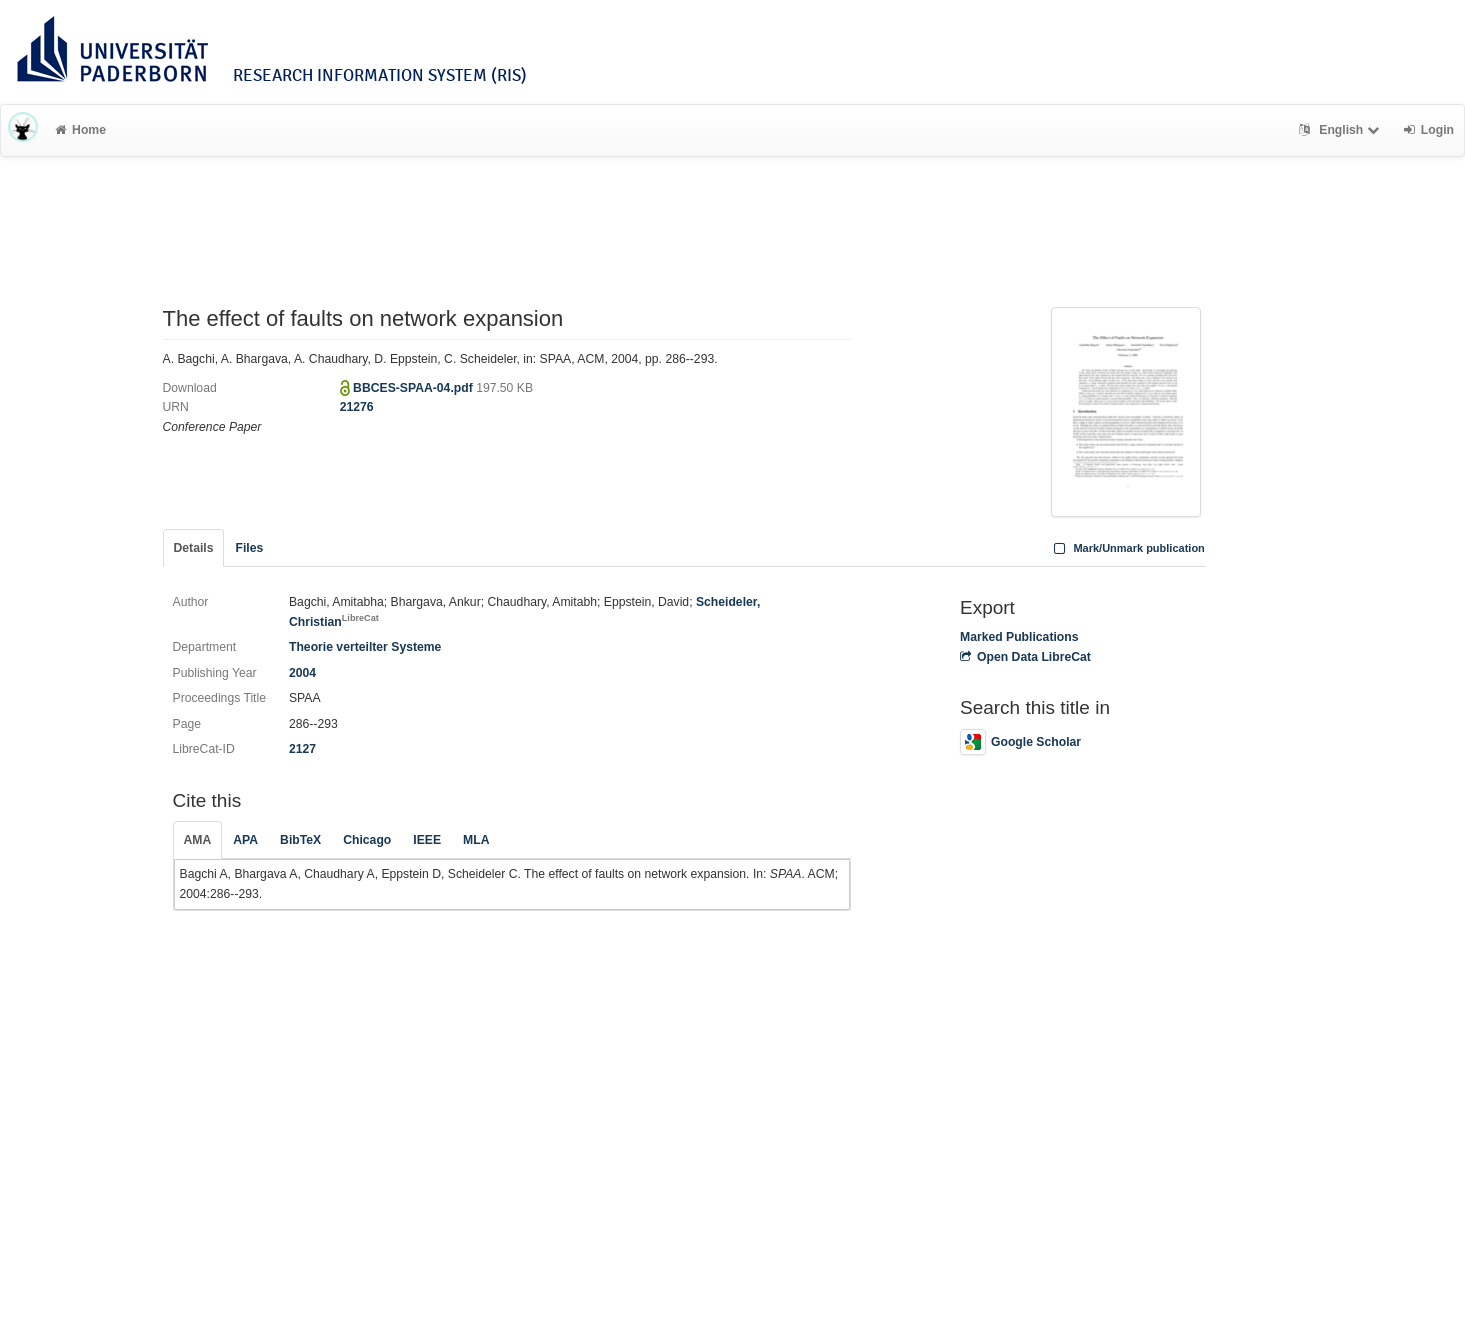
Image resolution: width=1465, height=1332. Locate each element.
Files (249, 548)
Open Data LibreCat (1025, 657)
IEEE (427, 840)
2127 (302, 749)
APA (245, 840)
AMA (198, 840)
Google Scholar (1020, 742)
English (1341, 130)
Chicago (367, 840)
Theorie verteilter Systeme (365, 647)
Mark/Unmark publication (1127, 548)
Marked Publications (1019, 637)
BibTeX (300, 840)
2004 (302, 673)
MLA (476, 840)
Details (194, 548)
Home (80, 130)
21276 (357, 407)
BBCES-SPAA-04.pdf (414, 388)
